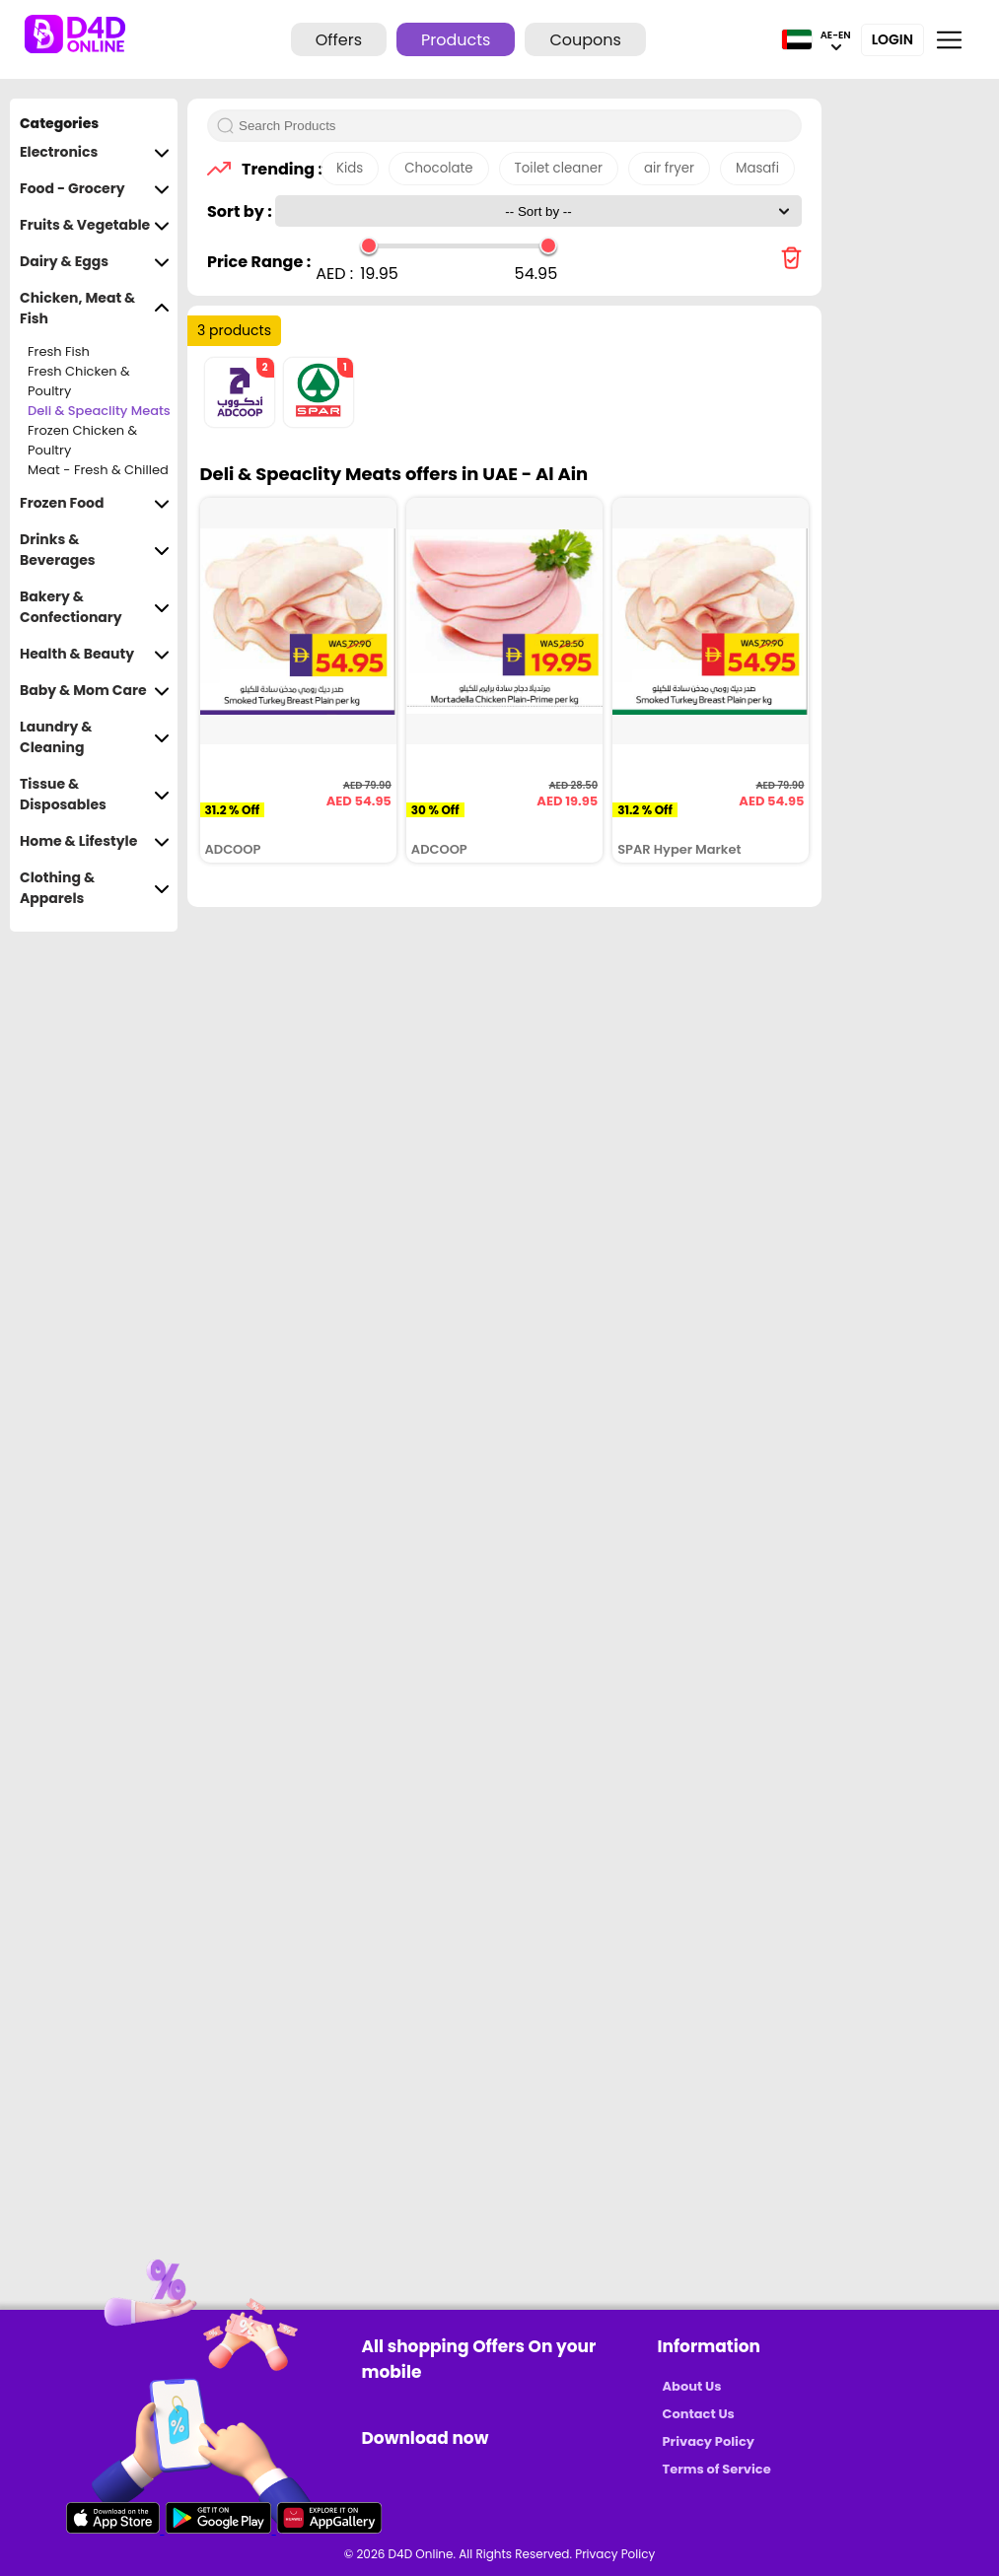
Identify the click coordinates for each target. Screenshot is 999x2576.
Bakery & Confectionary (95, 607)
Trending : (276, 169)
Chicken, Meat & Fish (95, 308)
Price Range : (259, 261)
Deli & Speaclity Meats (99, 410)
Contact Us (699, 2413)
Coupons (584, 40)
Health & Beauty (95, 654)
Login (892, 39)
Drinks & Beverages (95, 550)
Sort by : (241, 211)
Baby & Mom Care (95, 690)
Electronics (95, 152)
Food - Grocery (95, 188)
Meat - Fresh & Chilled (98, 469)
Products (455, 40)
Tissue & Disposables (95, 794)
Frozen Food (95, 503)
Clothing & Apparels (95, 888)
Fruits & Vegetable (95, 225)
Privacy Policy (708, 2441)
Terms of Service (717, 2469)
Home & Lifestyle (95, 841)
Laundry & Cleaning (95, 737)
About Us (692, 2386)
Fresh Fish (59, 351)
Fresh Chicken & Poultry (79, 381)
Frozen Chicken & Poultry (82, 440)
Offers (339, 40)
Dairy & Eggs (95, 261)
